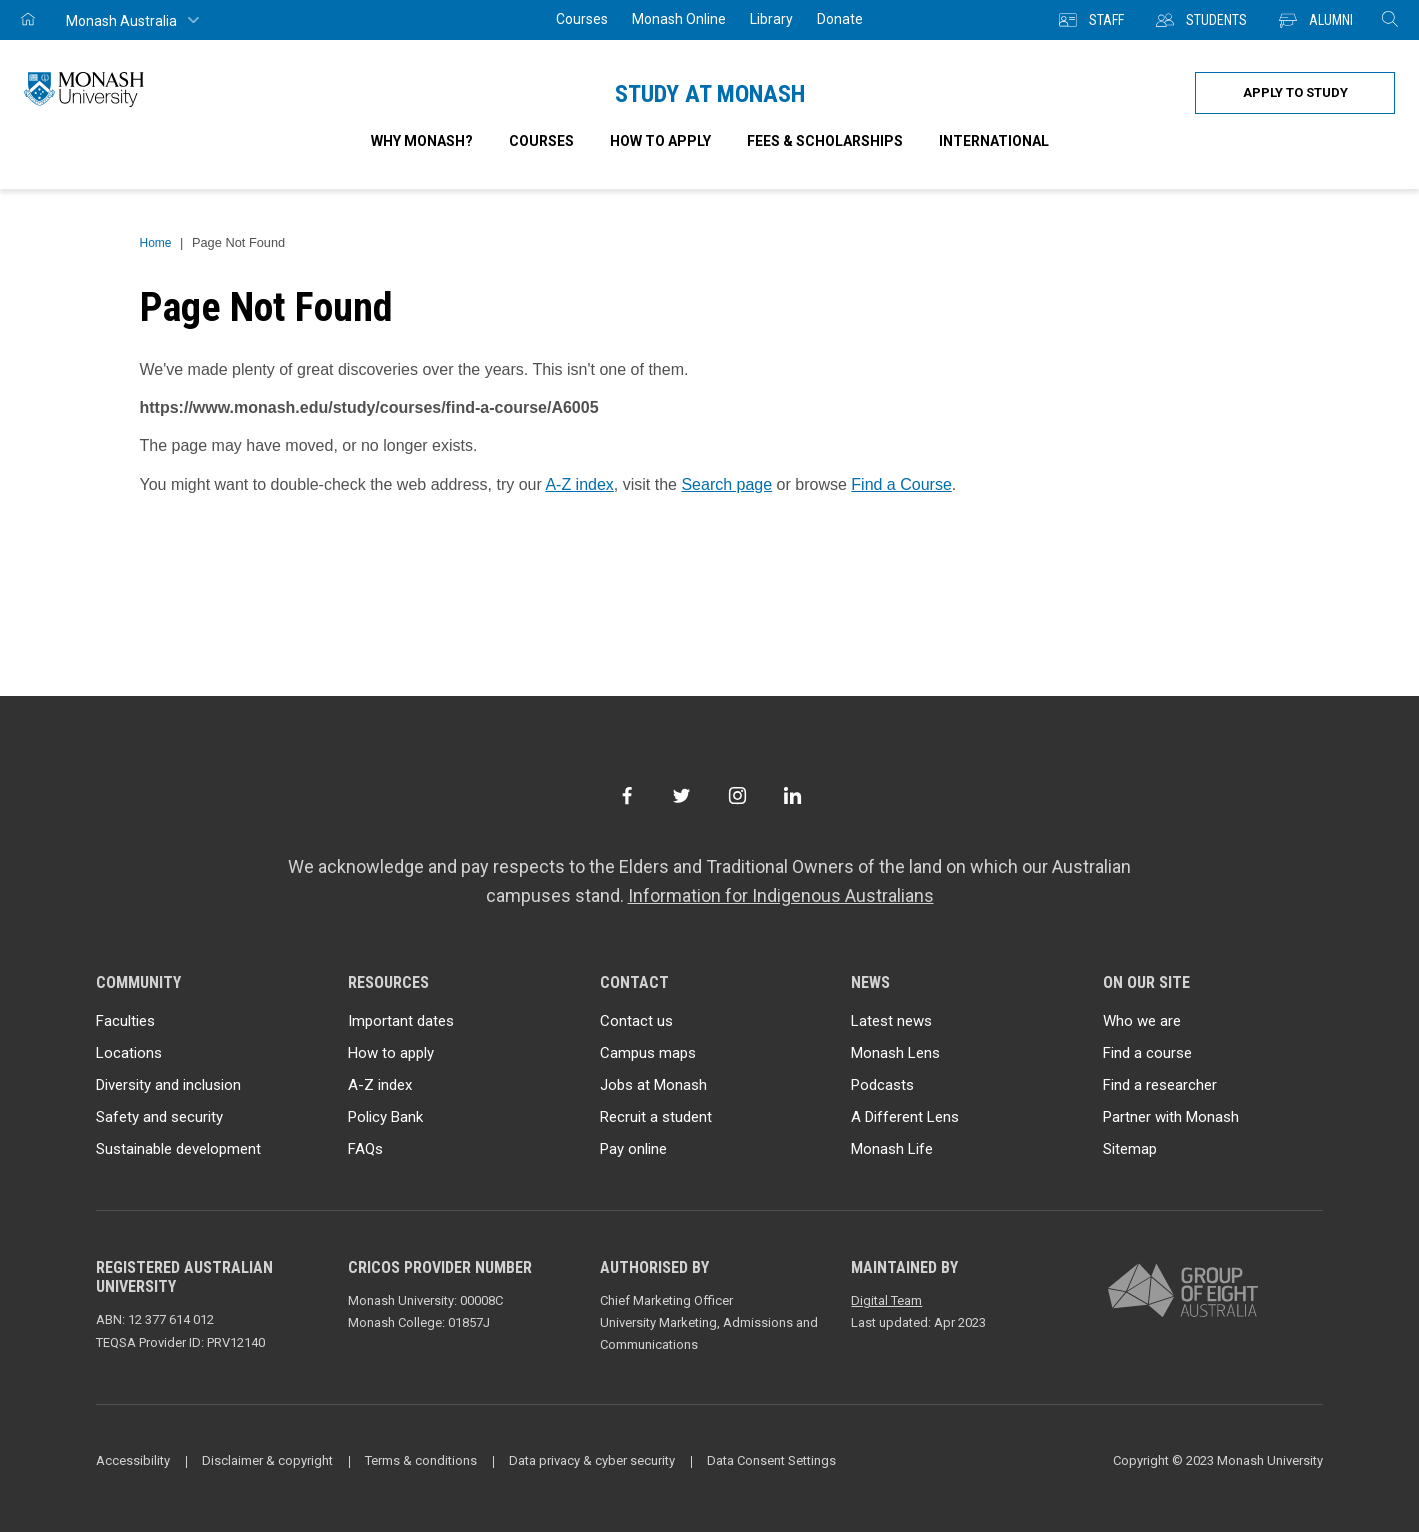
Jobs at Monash (653, 1085)
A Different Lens (905, 1117)
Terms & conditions (421, 1460)
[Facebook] (626, 795)
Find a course (1147, 1053)
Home (156, 243)
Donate (840, 19)
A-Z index (579, 484)
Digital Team (886, 1300)
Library (771, 19)
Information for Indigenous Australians (781, 895)
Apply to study (1295, 92)
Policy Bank (385, 1117)
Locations (129, 1053)
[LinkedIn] (792, 795)
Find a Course (901, 484)
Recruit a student (656, 1117)
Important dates (401, 1021)
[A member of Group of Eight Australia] (1183, 1291)
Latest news (891, 1021)
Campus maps (648, 1053)
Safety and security (159, 1117)
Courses (582, 19)
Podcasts (882, 1085)
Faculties (125, 1021)
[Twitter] (681, 795)
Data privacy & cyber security (592, 1460)
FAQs (365, 1149)
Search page (726, 484)
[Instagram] (737, 795)
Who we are (1142, 1021)
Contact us (636, 1021)
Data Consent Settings (771, 1460)
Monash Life (892, 1149)
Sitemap (1130, 1149)
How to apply (391, 1053)
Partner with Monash (1171, 1117)
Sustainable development (178, 1149)
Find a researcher (1160, 1085)
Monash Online (679, 19)
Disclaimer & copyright (267, 1460)
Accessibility (133, 1460)
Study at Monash (710, 94)
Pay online (633, 1149)
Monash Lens (895, 1053)
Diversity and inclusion (168, 1085)
